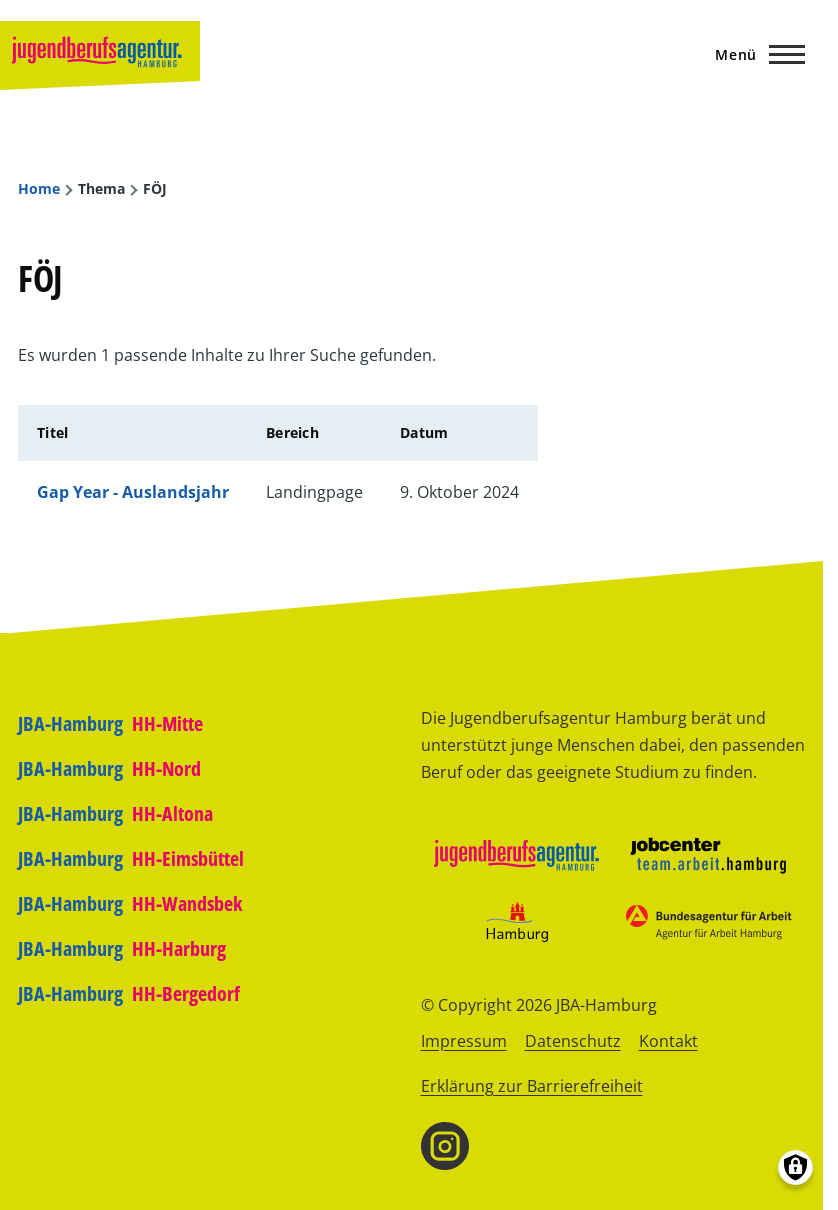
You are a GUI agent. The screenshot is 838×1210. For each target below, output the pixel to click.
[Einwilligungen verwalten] (795, 1167)
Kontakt (668, 1041)
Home (39, 189)
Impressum (464, 1041)
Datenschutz (573, 1041)
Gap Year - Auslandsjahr (133, 492)
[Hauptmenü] (754, 54)
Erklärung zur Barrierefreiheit (532, 1086)
